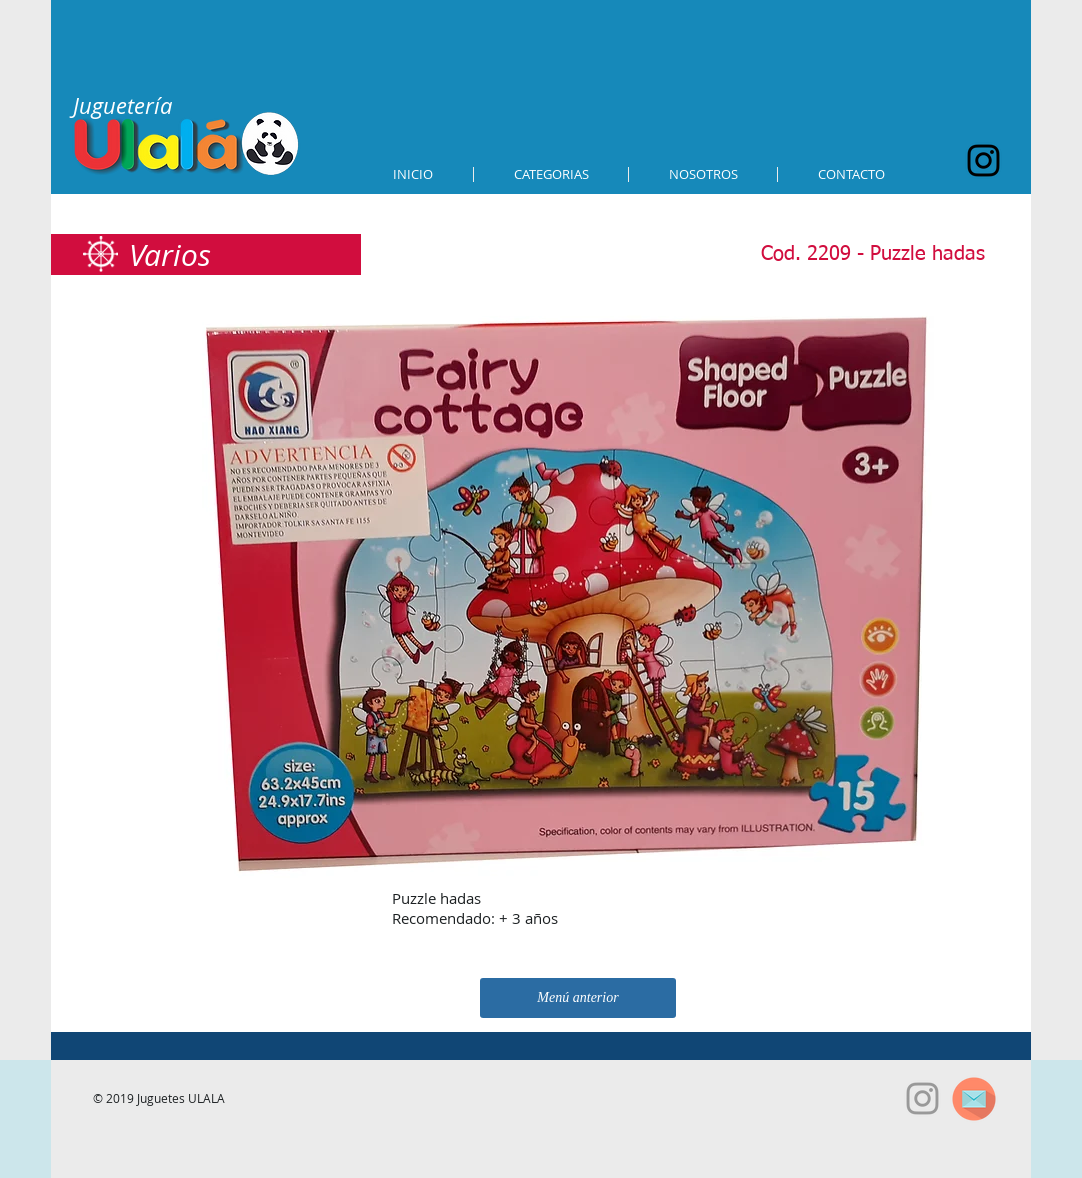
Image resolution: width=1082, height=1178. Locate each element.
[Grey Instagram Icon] (922, 1098)
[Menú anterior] (578, 998)
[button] (551, 174)
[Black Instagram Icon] (983, 160)
